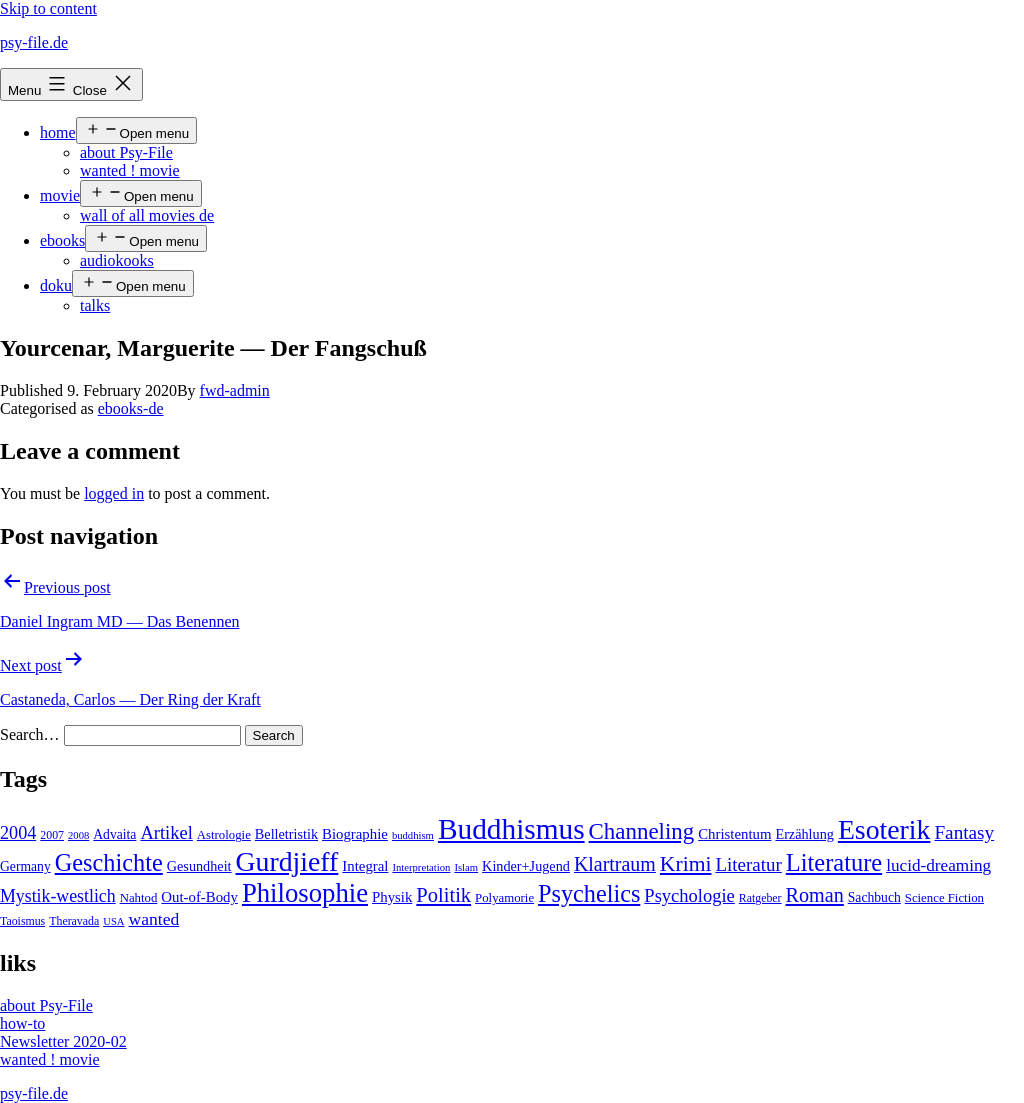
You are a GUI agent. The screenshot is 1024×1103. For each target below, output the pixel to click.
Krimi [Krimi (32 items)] (686, 864)
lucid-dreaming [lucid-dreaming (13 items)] (938, 865)
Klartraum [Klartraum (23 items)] (615, 864)
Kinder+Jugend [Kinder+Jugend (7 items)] (526, 866)
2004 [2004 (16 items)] (18, 833)
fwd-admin (235, 390)
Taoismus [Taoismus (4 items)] (22, 921)
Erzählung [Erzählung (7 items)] (804, 834)
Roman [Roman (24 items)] (815, 895)
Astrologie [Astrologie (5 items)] (224, 835)
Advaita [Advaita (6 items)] (114, 834)
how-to (22, 1023)
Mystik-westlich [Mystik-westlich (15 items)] (58, 896)
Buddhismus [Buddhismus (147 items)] (511, 829)
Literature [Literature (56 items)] (834, 862)
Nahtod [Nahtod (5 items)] (139, 898)
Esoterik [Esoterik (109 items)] (884, 829)
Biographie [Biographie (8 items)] (355, 834)
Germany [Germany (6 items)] (25, 866)
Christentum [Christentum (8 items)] (734, 834)
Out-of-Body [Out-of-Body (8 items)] (199, 897)
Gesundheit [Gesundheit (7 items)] (199, 866)
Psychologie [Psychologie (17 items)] (689, 896)
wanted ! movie (130, 170)
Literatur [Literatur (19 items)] (748, 864)
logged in (114, 493)
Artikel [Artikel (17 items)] (166, 833)
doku (56, 285)
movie (60, 195)
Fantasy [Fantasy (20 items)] (964, 832)
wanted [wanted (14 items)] (154, 919)
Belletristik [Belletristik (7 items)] (286, 834)
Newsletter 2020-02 (63, 1041)
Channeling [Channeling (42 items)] (642, 831)
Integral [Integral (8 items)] (365, 866)
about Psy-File (126, 152)
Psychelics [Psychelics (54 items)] (589, 893)
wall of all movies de (147, 215)
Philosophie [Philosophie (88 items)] (305, 893)
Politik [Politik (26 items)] (443, 895)
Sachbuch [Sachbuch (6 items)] (874, 897)
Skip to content (48, 8)
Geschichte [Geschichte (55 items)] (109, 862)
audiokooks (117, 260)
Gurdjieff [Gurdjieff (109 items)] (287, 861)
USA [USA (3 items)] (113, 921)
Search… (30, 734)
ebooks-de (131, 408)
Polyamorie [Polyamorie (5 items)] (504, 898)
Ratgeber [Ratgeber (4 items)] (760, 898)
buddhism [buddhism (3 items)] (413, 835)
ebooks (62, 240)
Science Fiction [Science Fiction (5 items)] (944, 898)
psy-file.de (34, 42)
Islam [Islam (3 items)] (466, 867)
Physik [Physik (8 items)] (392, 897)
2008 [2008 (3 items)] (78, 835)
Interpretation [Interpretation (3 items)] (421, 867)
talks (95, 305)
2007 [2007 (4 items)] (52, 835)
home (58, 132)
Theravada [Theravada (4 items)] (74, 921)
